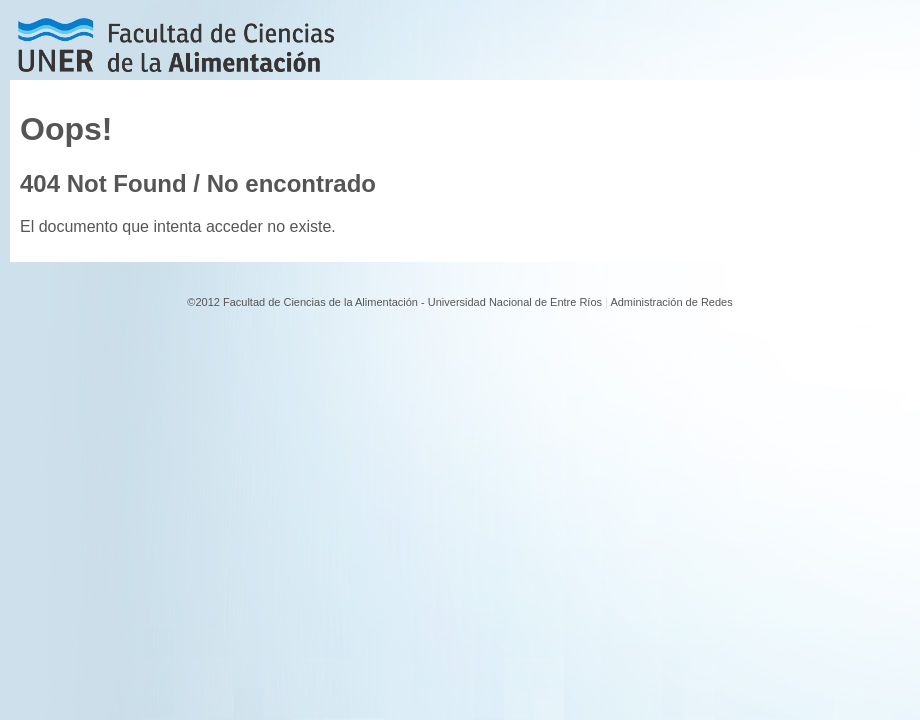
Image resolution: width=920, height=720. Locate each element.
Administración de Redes (671, 302)
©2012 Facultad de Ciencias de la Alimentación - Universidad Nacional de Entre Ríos (394, 302)
